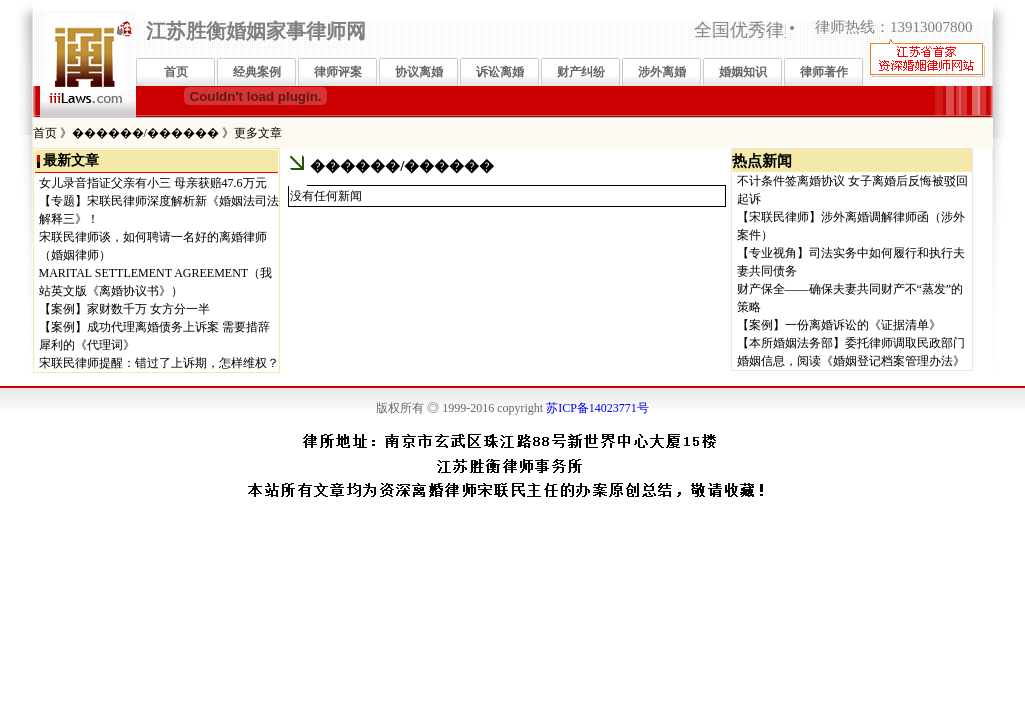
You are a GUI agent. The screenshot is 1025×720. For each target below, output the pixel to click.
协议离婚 (419, 72)
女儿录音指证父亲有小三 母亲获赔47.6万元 (153, 183)
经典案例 (257, 72)
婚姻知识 (743, 72)
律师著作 (824, 72)
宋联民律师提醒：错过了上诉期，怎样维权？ (159, 363)
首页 (176, 72)
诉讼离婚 (500, 72)
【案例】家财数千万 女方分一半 (124, 309)
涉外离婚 (662, 72)
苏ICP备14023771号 (597, 408)
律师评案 (338, 72)
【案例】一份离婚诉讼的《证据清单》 (839, 325)
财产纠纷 (581, 72)
